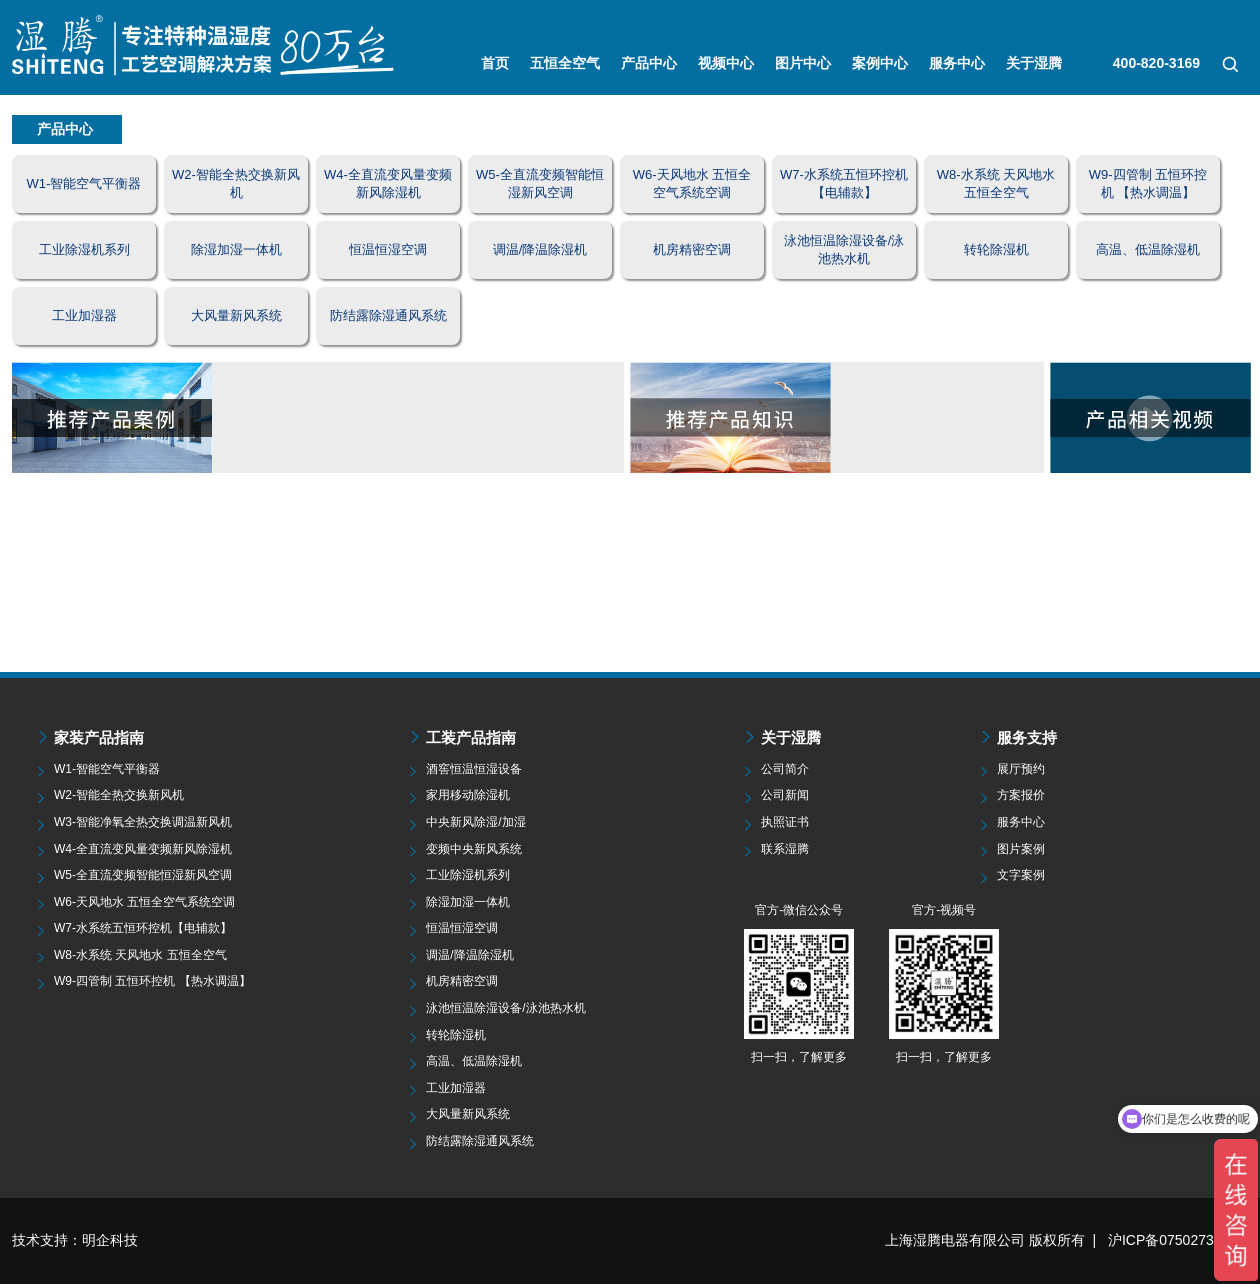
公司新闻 (785, 795)
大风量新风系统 (468, 1114)
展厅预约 (1021, 769)
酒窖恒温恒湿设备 (474, 769)
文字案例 (1021, 875)
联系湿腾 (785, 849)
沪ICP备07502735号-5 (1178, 1240)
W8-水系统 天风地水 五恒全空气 (140, 955)
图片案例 (1021, 849)
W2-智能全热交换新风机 (119, 795)
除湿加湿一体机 (468, 902)
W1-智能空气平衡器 (107, 769)
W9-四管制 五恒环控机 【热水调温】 (152, 981)
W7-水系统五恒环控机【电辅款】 (143, 928)
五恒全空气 (565, 63)
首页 (495, 63)
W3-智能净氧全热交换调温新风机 (143, 822)
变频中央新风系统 (474, 849)
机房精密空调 (462, 981)
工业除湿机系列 (468, 875)
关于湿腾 (1034, 63)
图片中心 (803, 63)
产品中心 (649, 63)
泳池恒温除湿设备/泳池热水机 (505, 1008)
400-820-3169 (1156, 63)
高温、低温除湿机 (474, 1061)
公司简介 (785, 769)
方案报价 (1021, 795)
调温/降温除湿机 (469, 955)
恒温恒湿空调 (462, 928)
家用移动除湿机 (468, 795)
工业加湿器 (456, 1088)
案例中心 (880, 63)
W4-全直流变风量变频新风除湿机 (143, 849)
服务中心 (957, 63)
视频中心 (726, 63)
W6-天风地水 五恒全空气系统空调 (144, 902)
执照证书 (785, 822)
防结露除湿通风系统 (480, 1141)
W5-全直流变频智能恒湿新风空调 (143, 875)
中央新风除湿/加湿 (475, 822)
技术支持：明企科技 (75, 1240)
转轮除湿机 (456, 1035)
